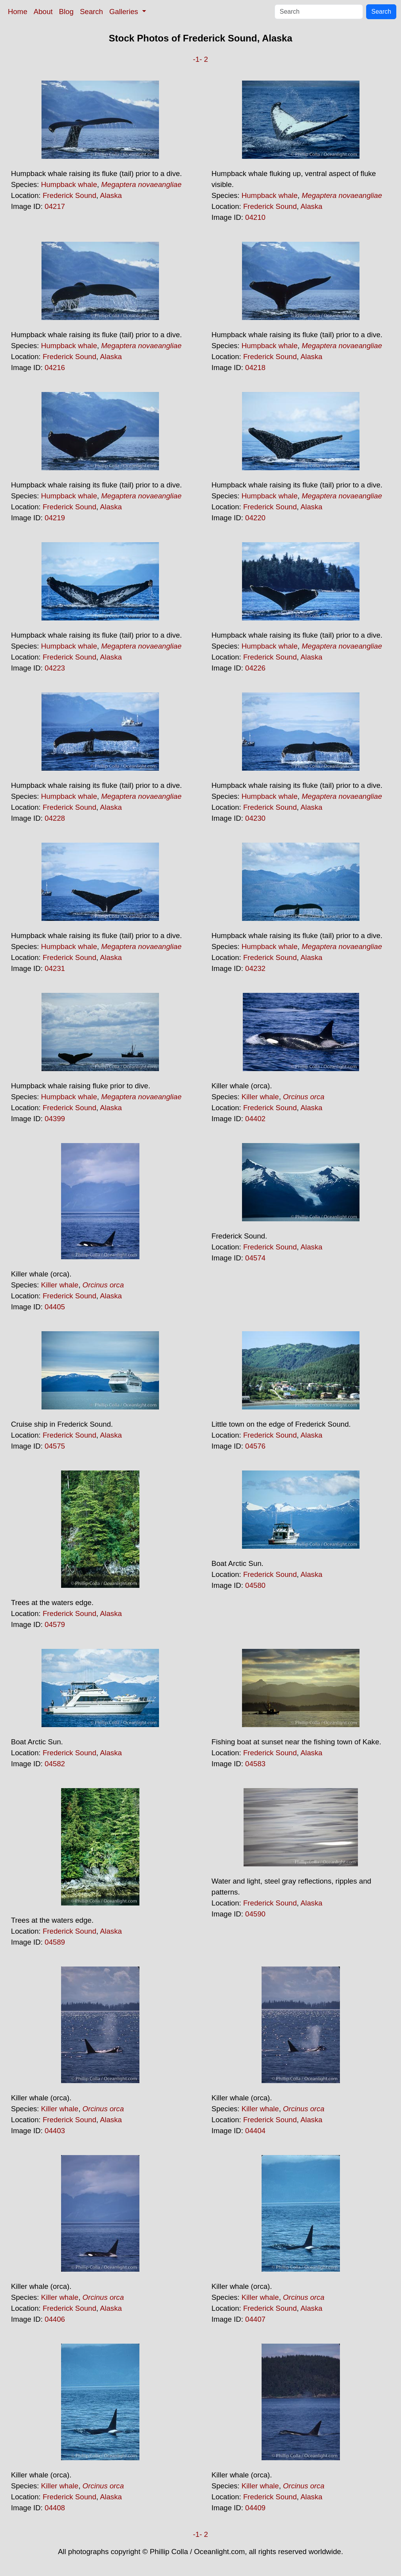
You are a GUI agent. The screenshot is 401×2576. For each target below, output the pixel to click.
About (43, 11)
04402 (255, 1119)
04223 (55, 668)
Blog (66, 11)
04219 (55, 518)
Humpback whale (69, 184)
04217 (55, 206)
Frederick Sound (69, 195)
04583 (255, 1764)
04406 (55, 2319)
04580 (255, 1585)
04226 (255, 668)
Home (17, 11)
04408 (55, 2508)
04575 (55, 1446)
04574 (255, 1258)
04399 (55, 1119)
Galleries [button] (124, 11)
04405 (55, 1307)
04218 (255, 367)
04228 (55, 818)
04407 (255, 2319)
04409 (255, 2508)
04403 (55, 2131)
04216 (55, 367)
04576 (255, 1446)
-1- (197, 59)
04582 (55, 1764)
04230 (255, 818)
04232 (255, 968)
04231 (55, 968)
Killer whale (260, 1097)
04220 (255, 518)
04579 (55, 1624)
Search (91, 11)
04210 (255, 217)
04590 (255, 1914)
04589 (55, 1942)
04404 (255, 2131)
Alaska (111, 195)
